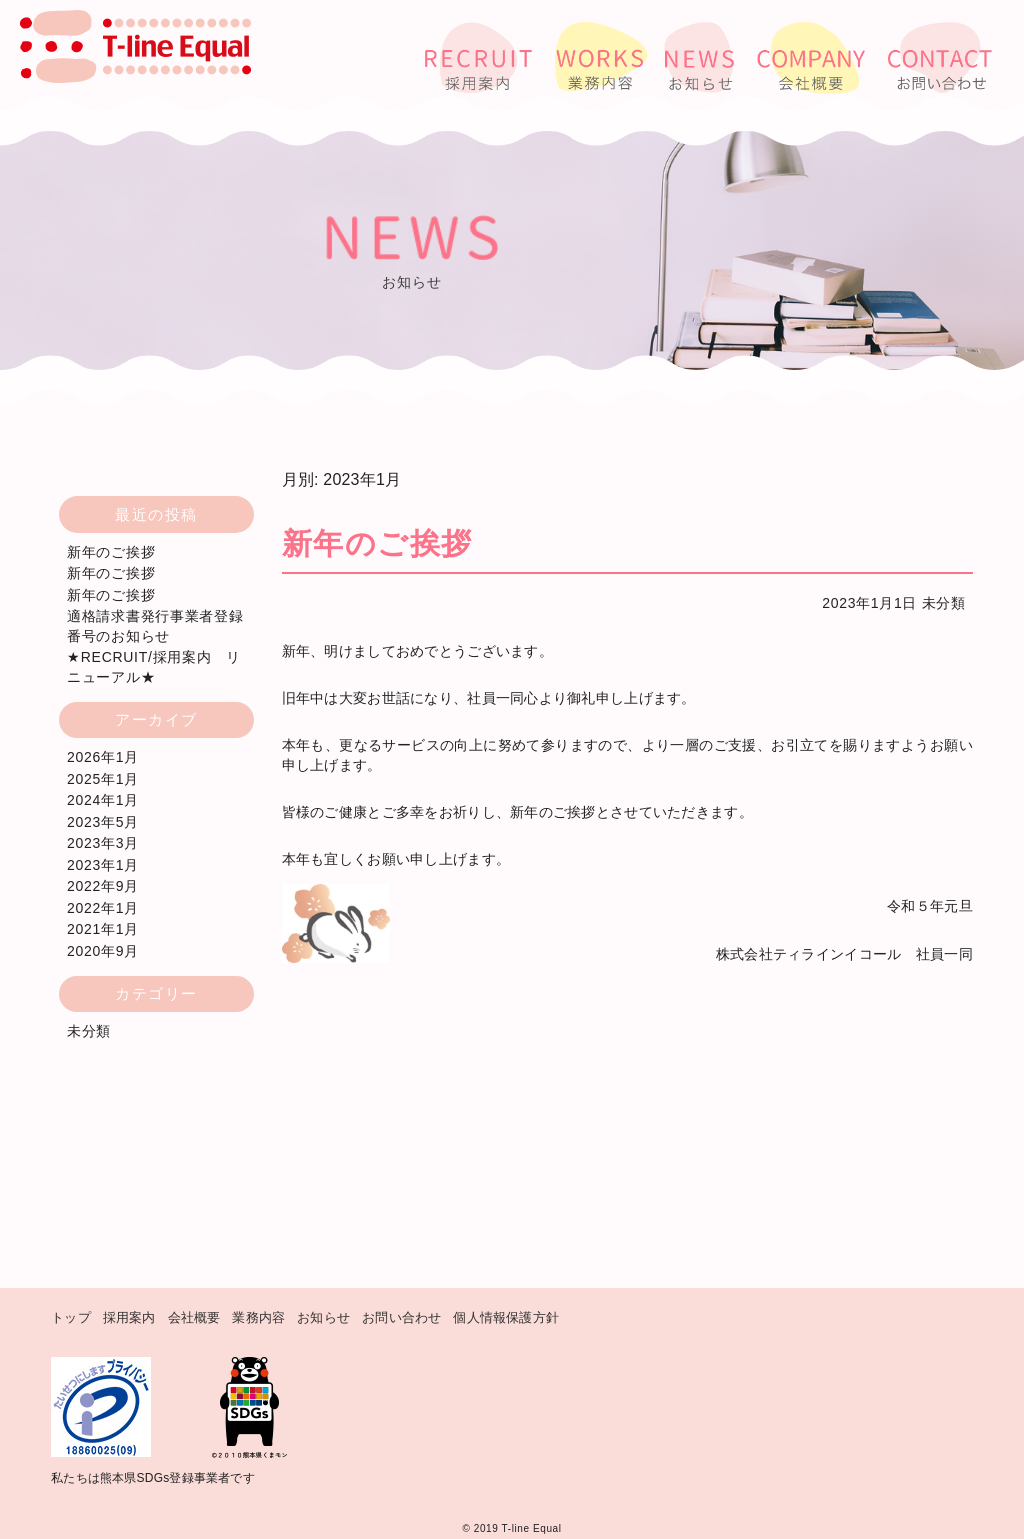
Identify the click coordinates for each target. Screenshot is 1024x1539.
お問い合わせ (401, 1317)
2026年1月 (103, 757)
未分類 (944, 603)
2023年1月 (103, 865)
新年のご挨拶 (111, 552)
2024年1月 (103, 800)
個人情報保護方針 (506, 1317)
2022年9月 (103, 886)
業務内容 (258, 1317)
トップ (71, 1317)
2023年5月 (103, 822)
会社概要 (194, 1317)
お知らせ (323, 1317)
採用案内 (129, 1317)
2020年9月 (103, 951)
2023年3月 (103, 843)
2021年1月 (103, 929)
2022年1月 (103, 908)
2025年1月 (103, 779)
